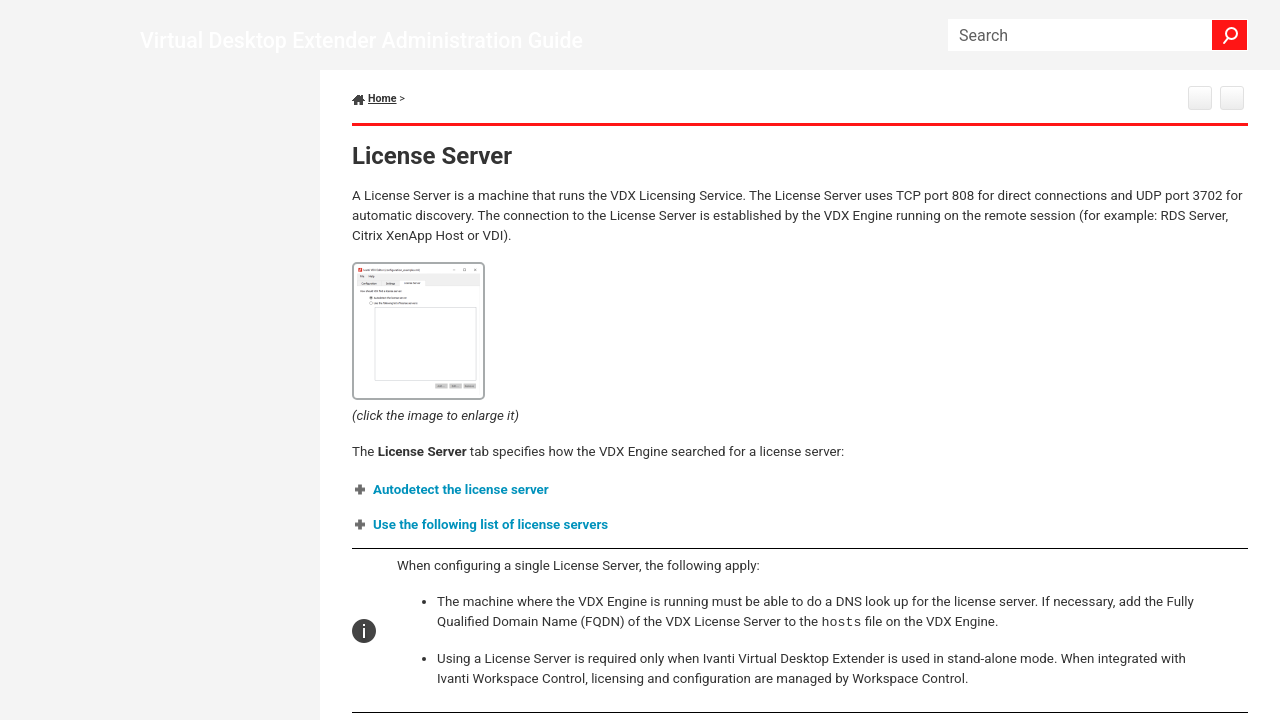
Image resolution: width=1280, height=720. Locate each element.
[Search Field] (1098, 35)
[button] (1230, 35)
